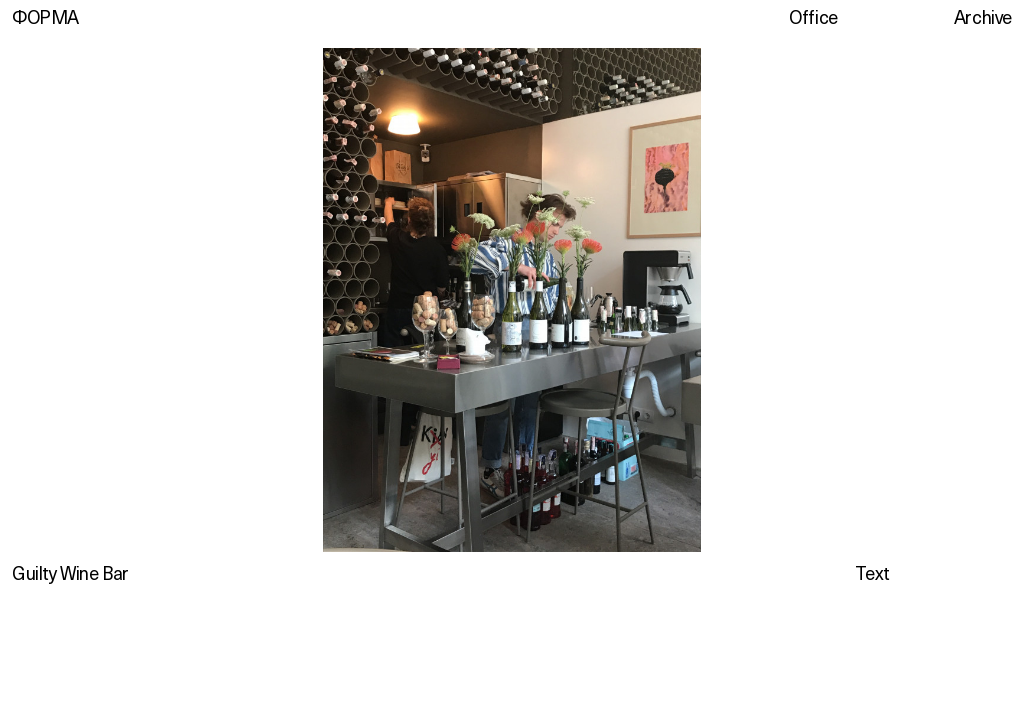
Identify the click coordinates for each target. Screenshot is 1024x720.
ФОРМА (45, 17)
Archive (983, 17)
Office (813, 17)
